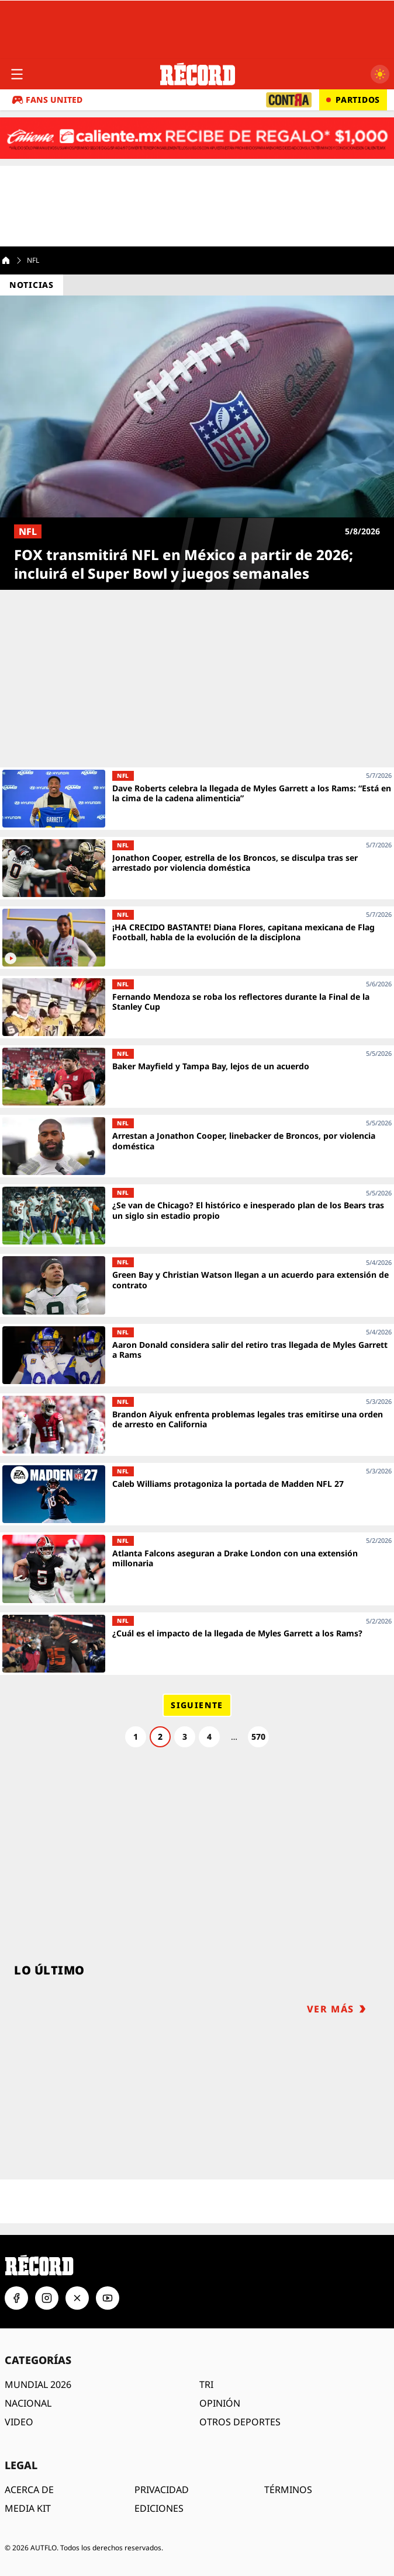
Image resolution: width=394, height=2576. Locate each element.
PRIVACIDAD (161, 2489)
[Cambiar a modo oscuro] (380, 74)
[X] (77, 2298)
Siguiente (197, 1705)
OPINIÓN (219, 2403)
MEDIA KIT (28, 2508)
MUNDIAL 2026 (38, 2384)
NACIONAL (28, 2403)
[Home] (6, 260)
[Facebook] (16, 2298)
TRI (206, 2384)
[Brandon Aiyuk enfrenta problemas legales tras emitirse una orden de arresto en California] (197, 1424)
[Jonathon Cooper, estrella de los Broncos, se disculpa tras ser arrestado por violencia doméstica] (197, 868)
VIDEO (19, 2421)
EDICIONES (159, 2508)
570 (258, 1736)
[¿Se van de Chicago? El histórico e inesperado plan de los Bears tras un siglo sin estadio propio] (197, 1215)
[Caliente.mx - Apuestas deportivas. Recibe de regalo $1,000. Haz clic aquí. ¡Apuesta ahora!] (197, 138)
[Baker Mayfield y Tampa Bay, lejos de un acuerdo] (197, 1076)
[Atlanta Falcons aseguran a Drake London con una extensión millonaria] (197, 1568)
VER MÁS (336, 2009)
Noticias (31, 284)
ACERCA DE (29, 2489)
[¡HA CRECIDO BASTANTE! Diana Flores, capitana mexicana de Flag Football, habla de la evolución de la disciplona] (197, 937)
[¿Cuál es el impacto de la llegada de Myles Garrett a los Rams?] (197, 1643)
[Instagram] (46, 2298)
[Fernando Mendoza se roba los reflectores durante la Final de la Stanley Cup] (197, 1007)
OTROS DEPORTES (240, 2421)
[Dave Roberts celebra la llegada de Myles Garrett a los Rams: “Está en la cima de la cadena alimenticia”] (197, 798)
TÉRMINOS (288, 2489)
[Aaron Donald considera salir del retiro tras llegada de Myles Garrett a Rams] (197, 1355)
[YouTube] (107, 2298)
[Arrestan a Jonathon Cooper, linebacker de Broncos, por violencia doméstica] (197, 1146)
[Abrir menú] (17, 74)
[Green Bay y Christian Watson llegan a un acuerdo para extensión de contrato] (197, 1285)
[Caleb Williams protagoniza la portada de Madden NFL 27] (197, 1494)
